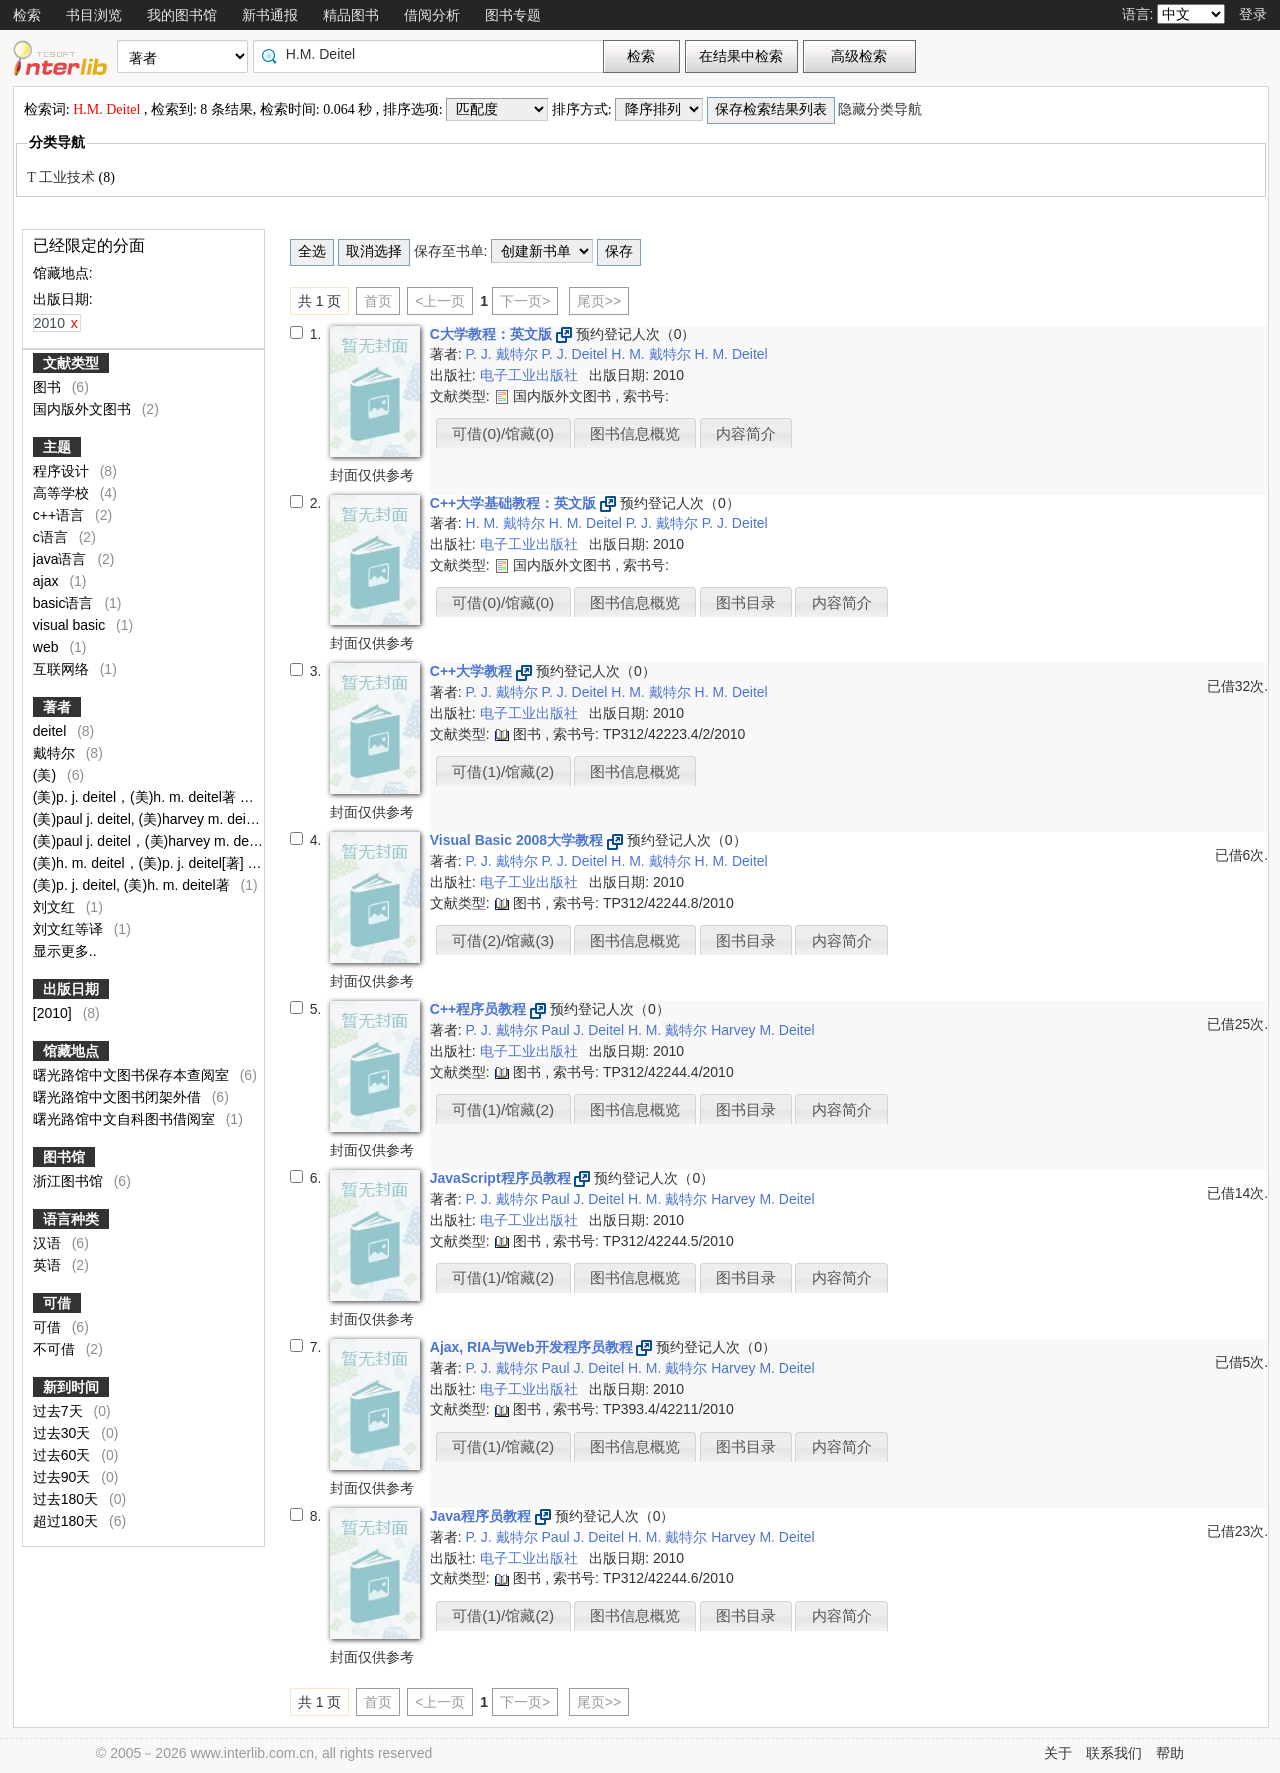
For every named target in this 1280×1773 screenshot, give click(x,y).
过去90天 (63, 1477)
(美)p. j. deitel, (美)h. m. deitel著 (133, 885)
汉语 (49, 1243)
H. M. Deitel (731, 354)
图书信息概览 (635, 433)
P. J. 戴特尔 (504, 354)
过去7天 (60, 1411)
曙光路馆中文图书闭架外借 (119, 1097)
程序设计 (63, 471)
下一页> (525, 301)
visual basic (71, 625)
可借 (57, 1303)
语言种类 (71, 1219)
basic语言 (65, 603)
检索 (27, 15)
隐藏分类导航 (882, 109)
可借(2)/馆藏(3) (503, 940)
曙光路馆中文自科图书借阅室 (126, 1119)
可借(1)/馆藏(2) (503, 771)
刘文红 (56, 907)
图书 (49, 387)
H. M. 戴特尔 (652, 354)
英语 (49, 1265)
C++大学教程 (473, 671)
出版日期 (71, 989)
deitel (51, 731)
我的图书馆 (182, 15)
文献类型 (71, 363)
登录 (1253, 14)
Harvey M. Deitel (762, 1030)
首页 (378, 301)
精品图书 (351, 15)
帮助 (1170, 1753)
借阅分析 (432, 15)
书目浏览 (94, 15)
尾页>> (599, 301)
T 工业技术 (62, 177)
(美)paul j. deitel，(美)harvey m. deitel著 (159, 841)
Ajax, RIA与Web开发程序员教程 (533, 1347)
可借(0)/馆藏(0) (503, 433)
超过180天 (67, 1521)
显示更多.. (65, 951)
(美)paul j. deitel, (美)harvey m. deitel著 (156, 819)
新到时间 (71, 1387)
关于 (1058, 1753)
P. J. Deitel (577, 354)
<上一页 (440, 301)
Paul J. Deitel (585, 1030)
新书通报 (270, 15)
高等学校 (63, 493)
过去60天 (63, 1455)
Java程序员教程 (482, 1516)
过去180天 (67, 1499)
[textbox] (433, 54)
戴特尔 (56, 753)
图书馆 (64, 1157)
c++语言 (60, 515)
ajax (48, 581)
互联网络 (63, 669)
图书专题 (513, 15)
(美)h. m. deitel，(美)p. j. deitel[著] (140, 863)
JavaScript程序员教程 (502, 1178)
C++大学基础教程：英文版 (515, 503)
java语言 (62, 559)
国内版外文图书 (84, 409)
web (48, 647)
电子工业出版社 (531, 375)
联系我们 (1114, 1753)
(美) (46, 775)
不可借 (68, 1349)
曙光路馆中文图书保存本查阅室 (133, 1075)
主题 (57, 447)
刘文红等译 (70, 929)
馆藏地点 (71, 1051)
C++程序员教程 (480, 1009)
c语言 (52, 537)
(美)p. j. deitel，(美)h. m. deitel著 (136, 797)
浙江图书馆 (70, 1181)
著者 (57, 707)
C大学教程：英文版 (493, 334)
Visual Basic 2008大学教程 (518, 840)
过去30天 (63, 1433)
